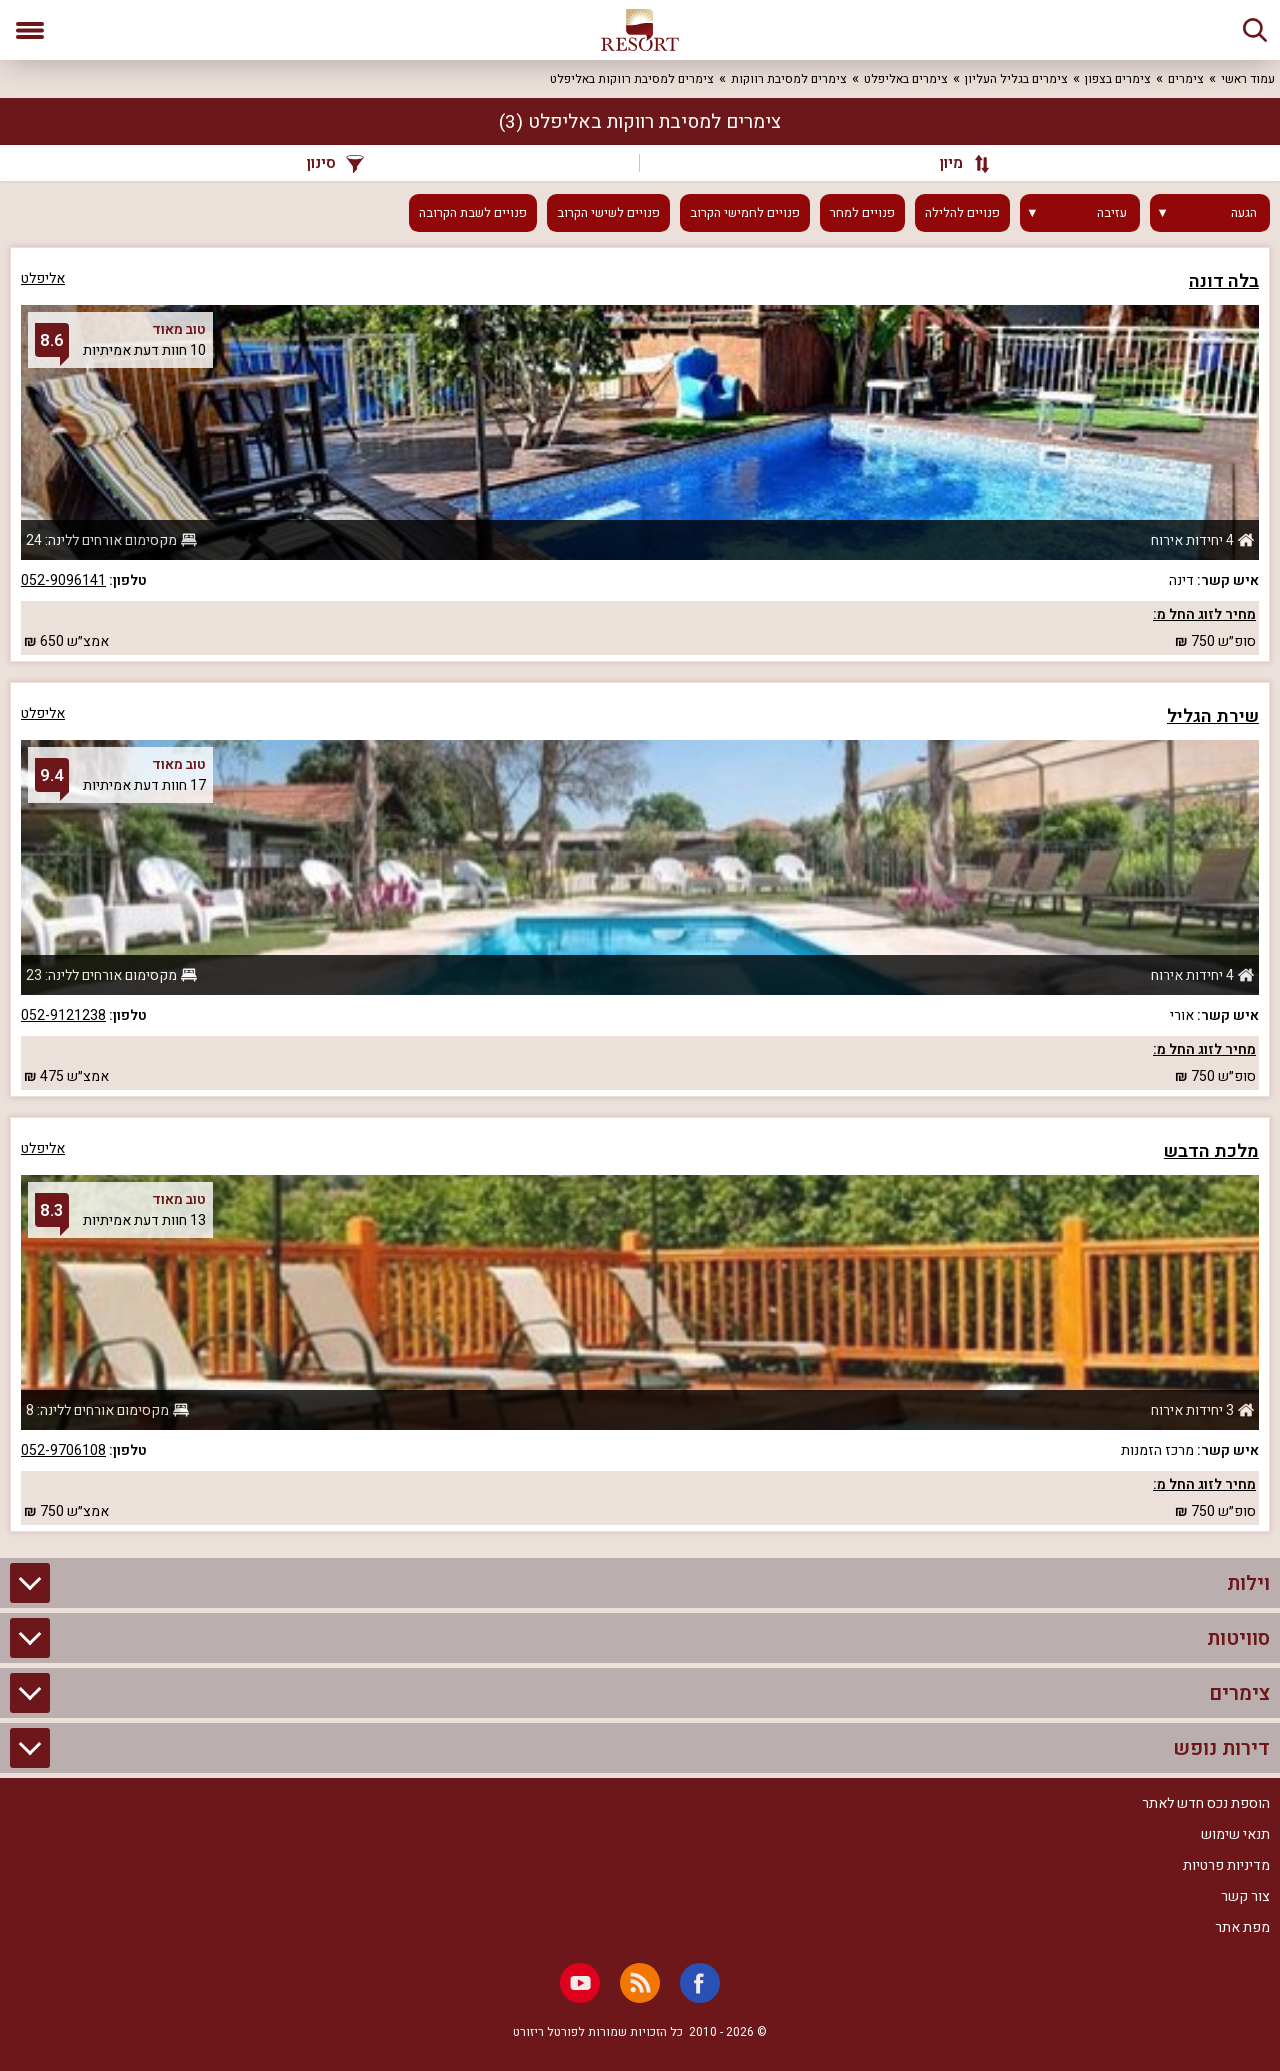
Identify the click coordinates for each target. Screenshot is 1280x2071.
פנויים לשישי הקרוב (608, 213)
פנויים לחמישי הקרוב (745, 213)
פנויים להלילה (962, 213)
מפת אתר (1242, 1927)
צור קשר (1245, 1896)
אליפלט (43, 278)
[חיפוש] (1255, 30)
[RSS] (640, 1983)
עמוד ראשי (1248, 79)
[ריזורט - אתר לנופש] (640, 30)
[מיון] (955, 163)
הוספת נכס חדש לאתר (1206, 1803)
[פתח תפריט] (30, 30)
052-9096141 (63, 580)
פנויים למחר (862, 213)
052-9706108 (63, 1450)
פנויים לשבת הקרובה (473, 213)
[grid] (640, 889)
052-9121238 (63, 1015)
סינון (335, 163)
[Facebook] (700, 1983)
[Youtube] (580, 1983)
